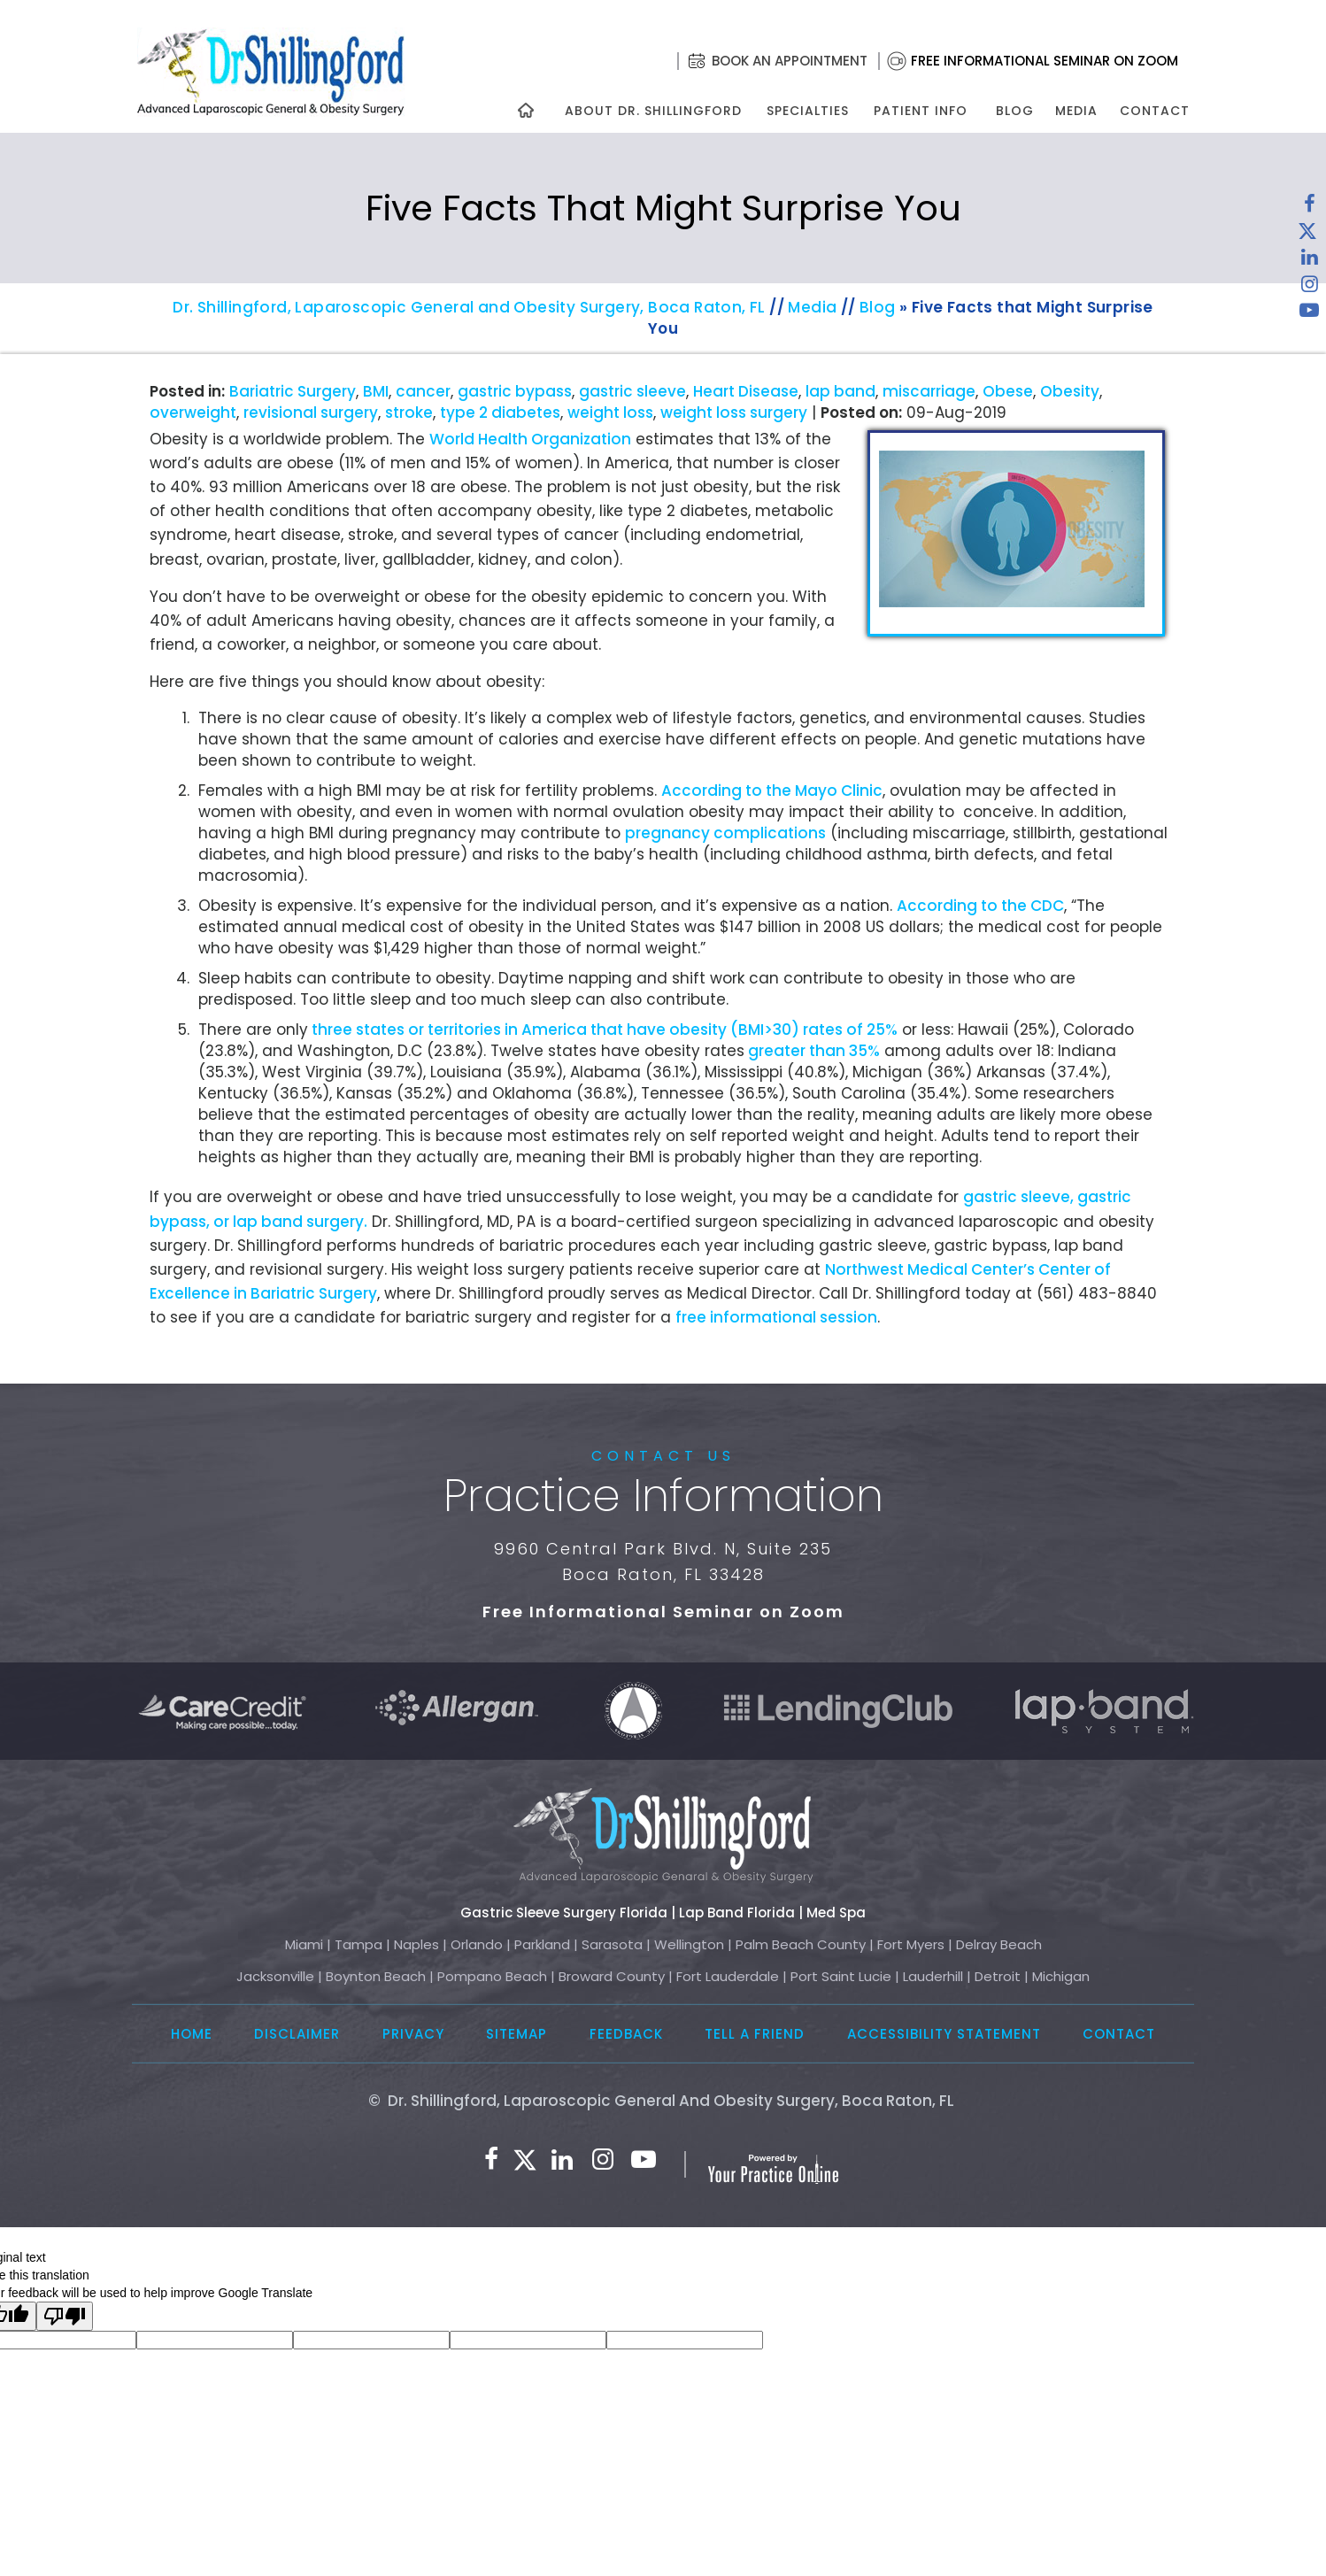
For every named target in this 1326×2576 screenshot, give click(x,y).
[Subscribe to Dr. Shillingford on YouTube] (1309, 314)
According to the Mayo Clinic (772, 790)
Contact (1155, 111)
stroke (409, 412)
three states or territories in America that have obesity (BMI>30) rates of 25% (603, 1029)
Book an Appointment (789, 60)
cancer (423, 391)
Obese (1008, 391)
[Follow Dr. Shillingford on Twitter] (1307, 234)
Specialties (807, 111)
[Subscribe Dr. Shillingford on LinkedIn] (1309, 261)
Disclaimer (297, 2034)
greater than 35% (812, 1050)
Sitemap (516, 2034)
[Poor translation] (64, 2316)
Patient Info (921, 111)
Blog (1015, 111)
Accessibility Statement (944, 2034)
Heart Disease (745, 391)
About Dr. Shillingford (653, 111)
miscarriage (929, 391)
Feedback (626, 2034)
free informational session (776, 1317)
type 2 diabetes (500, 412)
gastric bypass (515, 391)
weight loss (610, 412)
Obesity (1069, 391)
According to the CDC (980, 905)
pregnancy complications (725, 833)
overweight (193, 412)
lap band (840, 391)
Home (191, 2034)
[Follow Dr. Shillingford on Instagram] (1309, 287)
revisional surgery (310, 412)
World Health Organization (530, 439)
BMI (376, 391)
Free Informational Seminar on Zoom (1044, 60)
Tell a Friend (755, 2034)
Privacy (413, 2034)
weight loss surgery (733, 412)
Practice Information (663, 1496)
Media (1076, 111)
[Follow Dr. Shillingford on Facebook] (1309, 208)
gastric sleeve (632, 391)
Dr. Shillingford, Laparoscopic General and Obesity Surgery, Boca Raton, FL (469, 307)
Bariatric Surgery (292, 391)
